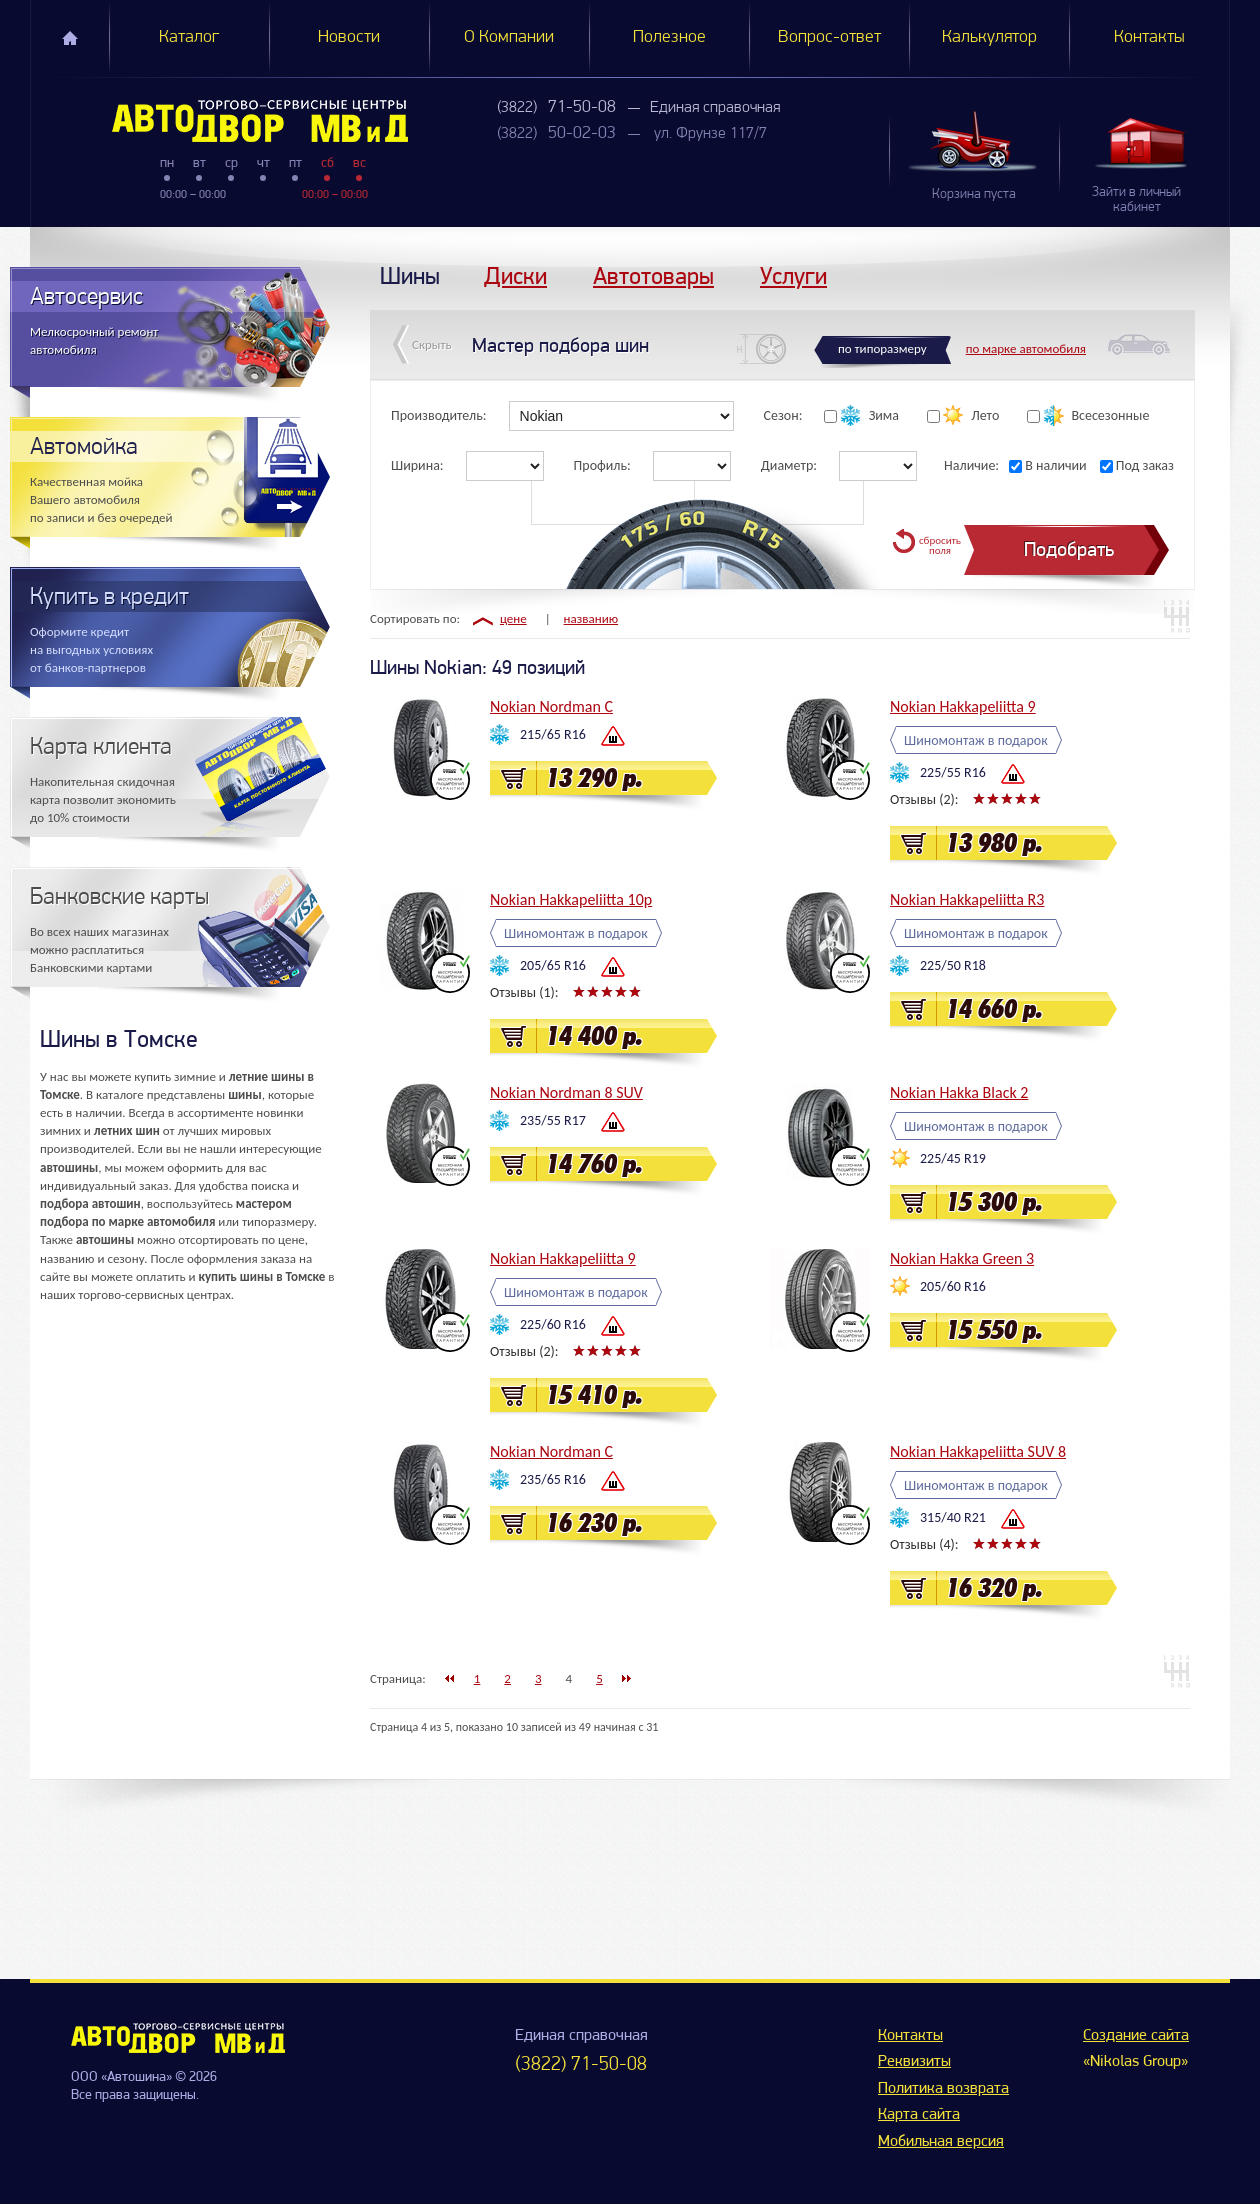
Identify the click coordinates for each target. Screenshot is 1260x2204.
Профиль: (602, 465)
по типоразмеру (882, 348)
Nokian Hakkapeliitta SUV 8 (978, 1451)
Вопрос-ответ (829, 37)
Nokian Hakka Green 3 (962, 1258)
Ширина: (417, 465)
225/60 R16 (553, 1324)
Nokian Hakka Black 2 (959, 1092)
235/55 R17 (553, 1120)
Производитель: (439, 415)
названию (591, 618)
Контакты (1149, 37)
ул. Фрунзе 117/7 (710, 134)
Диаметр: (789, 465)
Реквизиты (914, 2062)
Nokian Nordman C (551, 706)
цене (513, 618)
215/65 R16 (553, 734)
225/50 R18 (953, 965)
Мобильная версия (941, 2142)
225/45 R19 (953, 1158)
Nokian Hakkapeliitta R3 (967, 899)
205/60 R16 (953, 1286)
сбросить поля (940, 545)
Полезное (669, 37)
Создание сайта (1136, 2036)
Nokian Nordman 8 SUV (566, 1092)
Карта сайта (919, 2115)
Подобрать (1069, 549)
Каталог (189, 37)
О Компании (509, 37)
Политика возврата (943, 2089)
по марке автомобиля (1026, 348)
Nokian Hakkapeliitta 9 (963, 706)
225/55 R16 (953, 772)
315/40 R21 (953, 1517)
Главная (70, 38)
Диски (515, 275)
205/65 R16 (553, 965)
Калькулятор (989, 37)
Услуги (793, 275)
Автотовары (653, 275)
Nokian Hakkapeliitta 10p (571, 899)
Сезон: (783, 415)
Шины (410, 275)
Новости (349, 37)
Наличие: (971, 465)
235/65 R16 (553, 1479)
